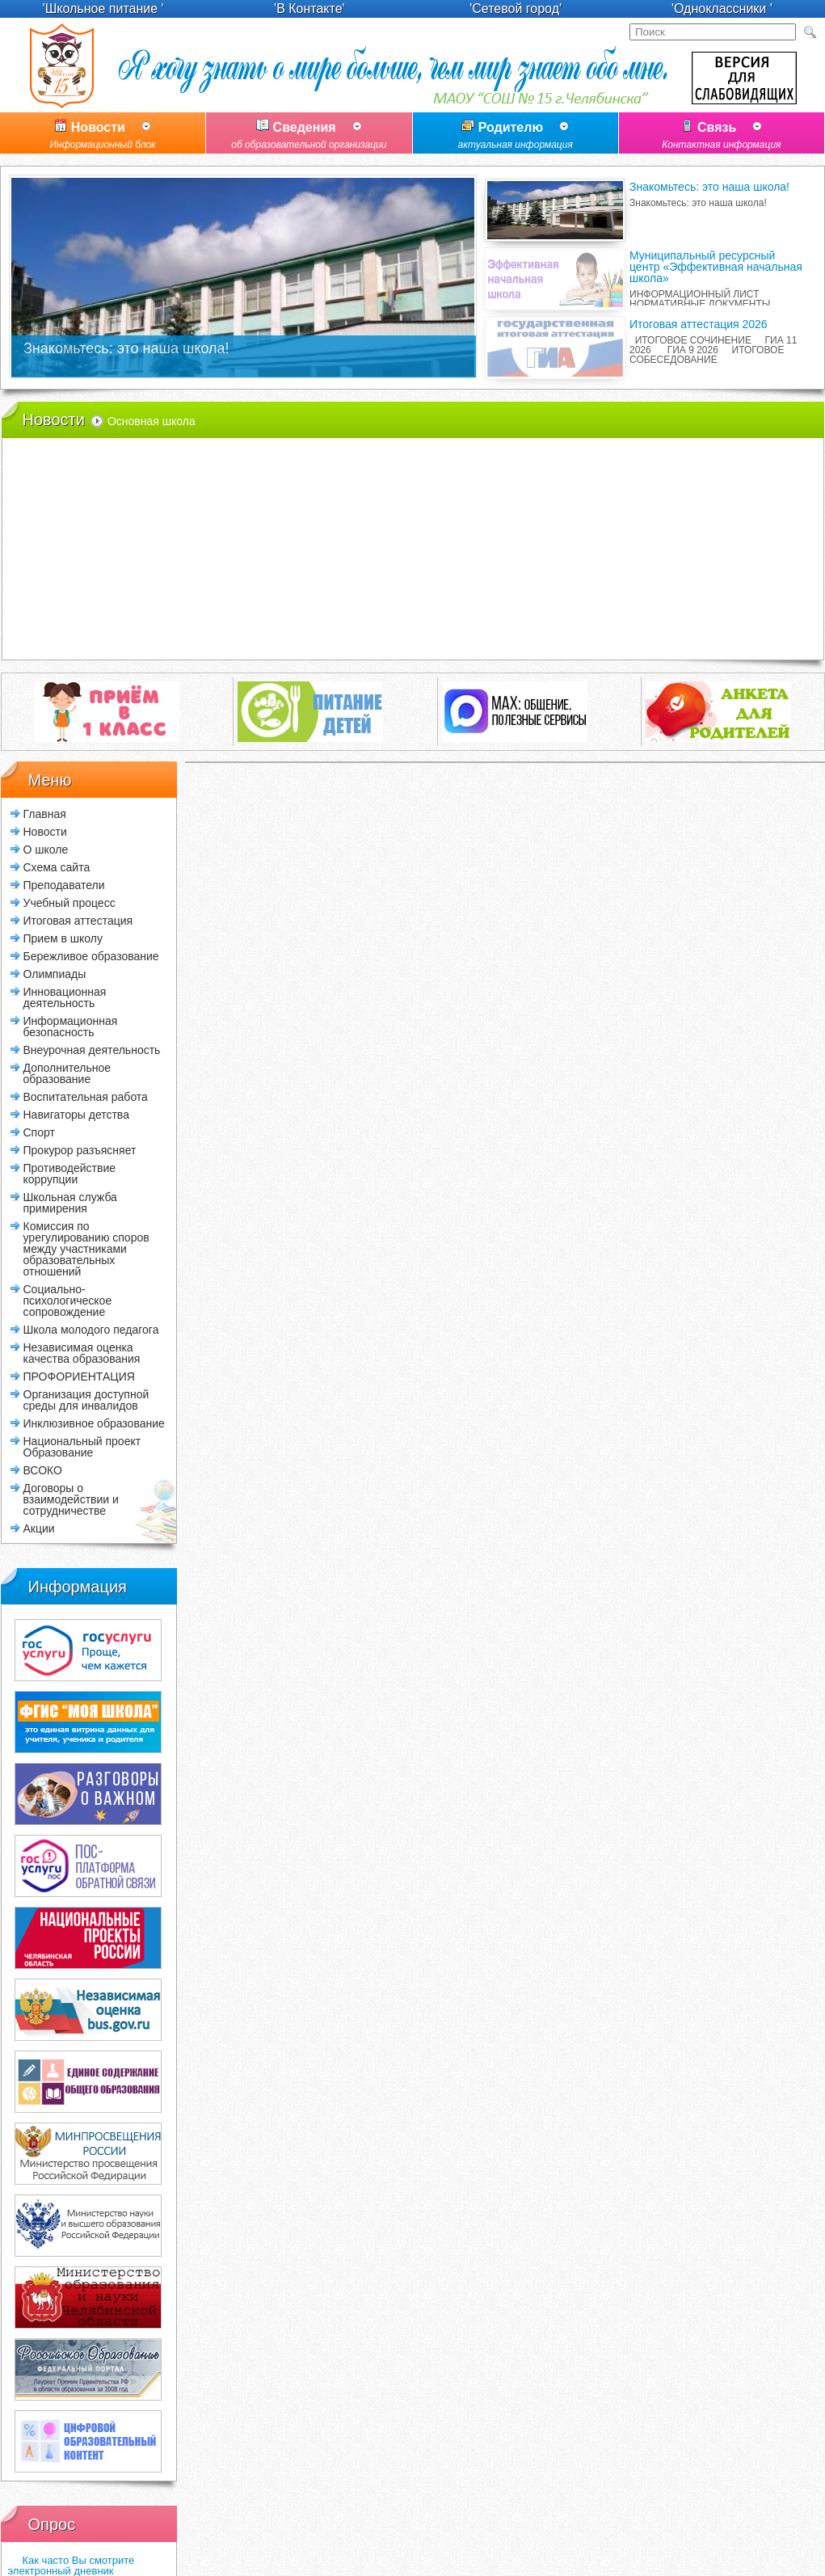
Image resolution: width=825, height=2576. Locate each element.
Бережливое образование (91, 956)
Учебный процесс (69, 902)
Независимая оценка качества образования (82, 1352)
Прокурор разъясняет (80, 1150)
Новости (102, 137)
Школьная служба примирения (70, 1202)
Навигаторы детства (76, 1114)
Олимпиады (54, 974)
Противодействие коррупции (69, 1173)
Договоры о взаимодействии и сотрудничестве (71, 1499)
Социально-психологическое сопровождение (67, 1300)
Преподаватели (64, 885)
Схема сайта (56, 867)
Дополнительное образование (67, 1073)
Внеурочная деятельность (92, 1049)
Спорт (39, 1132)
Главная (44, 813)
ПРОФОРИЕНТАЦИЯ (79, 1376)
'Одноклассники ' (721, 8)
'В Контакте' (309, 8)
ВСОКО (42, 1470)
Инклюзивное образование (94, 1423)
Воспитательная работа (85, 1096)
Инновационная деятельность (65, 997)
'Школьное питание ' (103, 8)
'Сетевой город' (515, 8)
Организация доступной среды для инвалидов (86, 1399)
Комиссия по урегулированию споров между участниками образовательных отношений (86, 1248)
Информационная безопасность (70, 1026)
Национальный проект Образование (82, 1446)
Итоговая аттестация (78, 920)
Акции (39, 1528)
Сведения (308, 137)
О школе (46, 849)
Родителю (515, 137)
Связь (721, 137)
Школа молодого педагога (91, 1329)
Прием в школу (63, 938)
